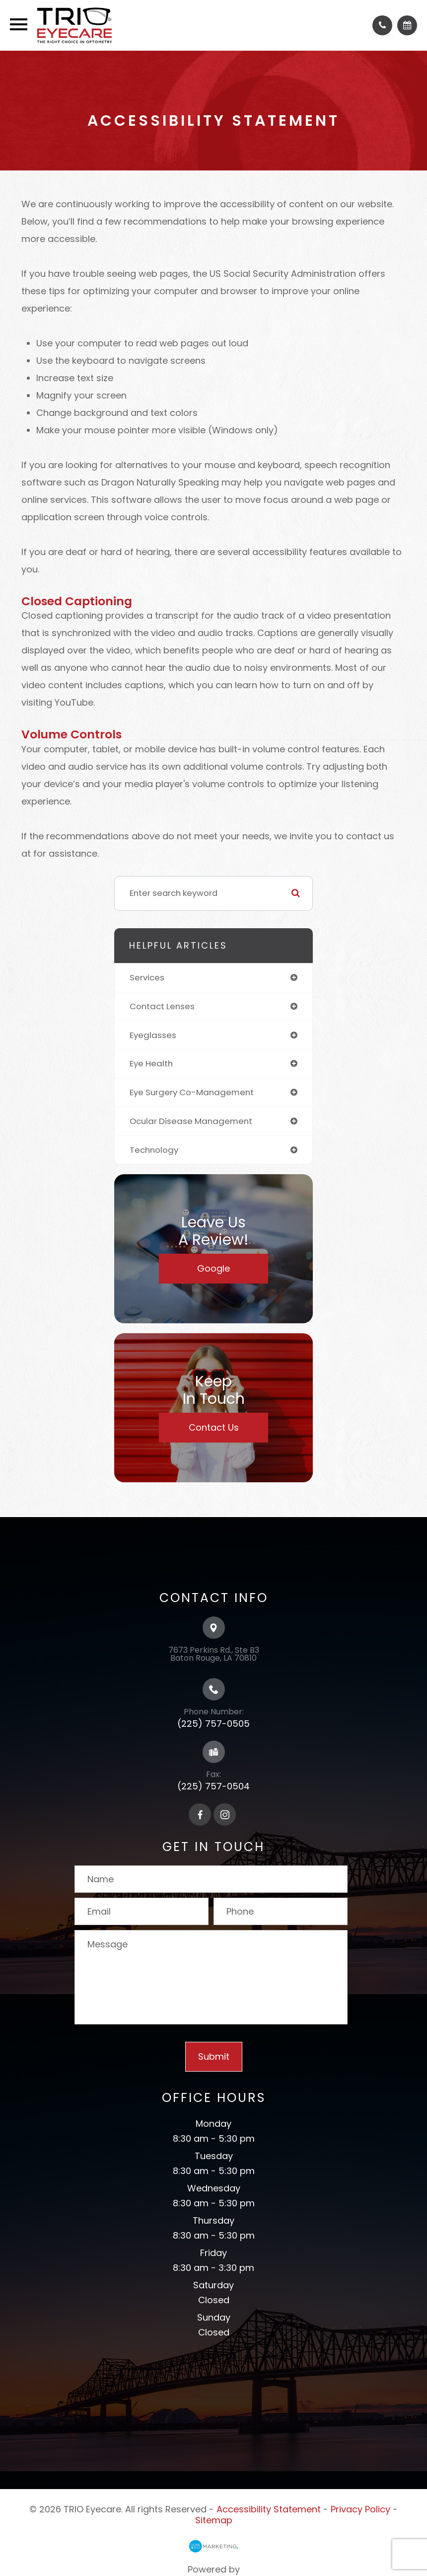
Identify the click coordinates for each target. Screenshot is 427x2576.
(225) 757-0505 (213, 1723)
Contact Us (214, 1427)
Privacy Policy (360, 2509)
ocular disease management (191, 1121)
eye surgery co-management (192, 1092)
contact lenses (162, 1006)
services (147, 977)
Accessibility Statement (268, 2509)
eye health (151, 1063)
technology (154, 1150)
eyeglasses (153, 1035)
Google (213, 1268)
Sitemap (213, 2520)
